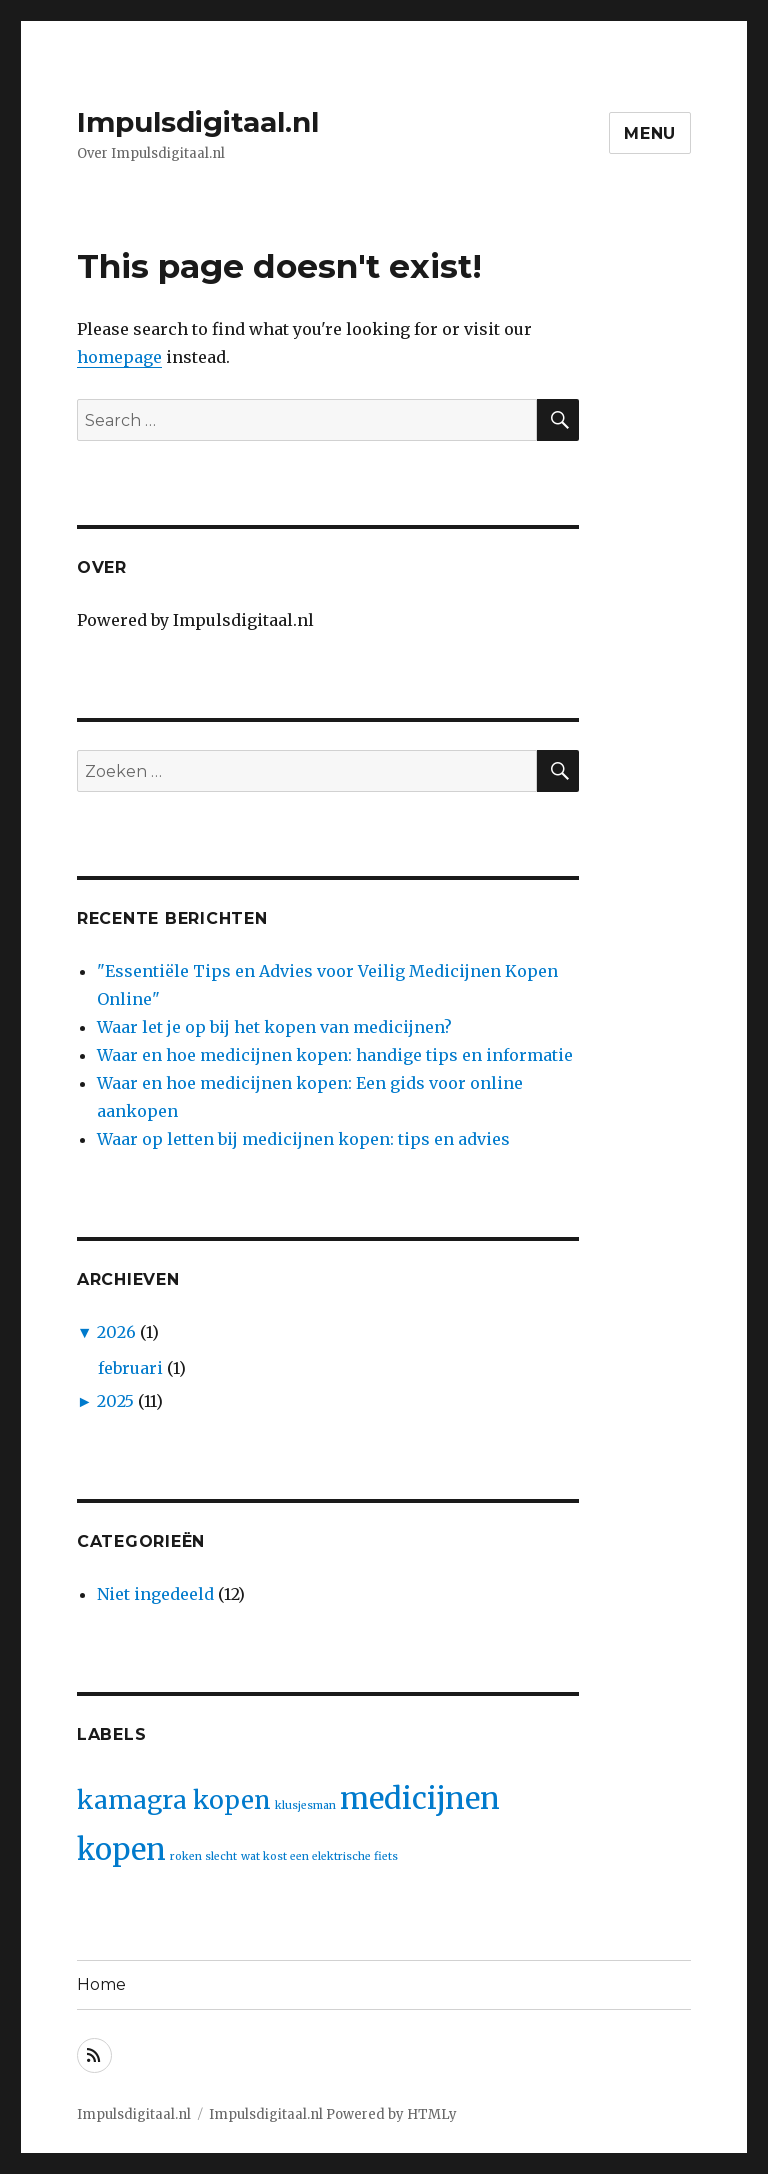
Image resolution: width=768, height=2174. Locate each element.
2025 (115, 1401)
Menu (650, 133)
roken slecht (203, 1856)
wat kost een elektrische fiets (319, 1856)
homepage (119, 357)
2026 (116, 1332)
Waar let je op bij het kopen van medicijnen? (274, 1027)
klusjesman (305, 1805)
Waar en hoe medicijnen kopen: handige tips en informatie (335, 1055)
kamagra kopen (174, 1800)
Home (101, 1984)
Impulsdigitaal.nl (198, 122)
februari (130, 1368)
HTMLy (432, 2114)
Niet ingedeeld (155, 1594)
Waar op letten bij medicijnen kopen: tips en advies (303, 1139)
